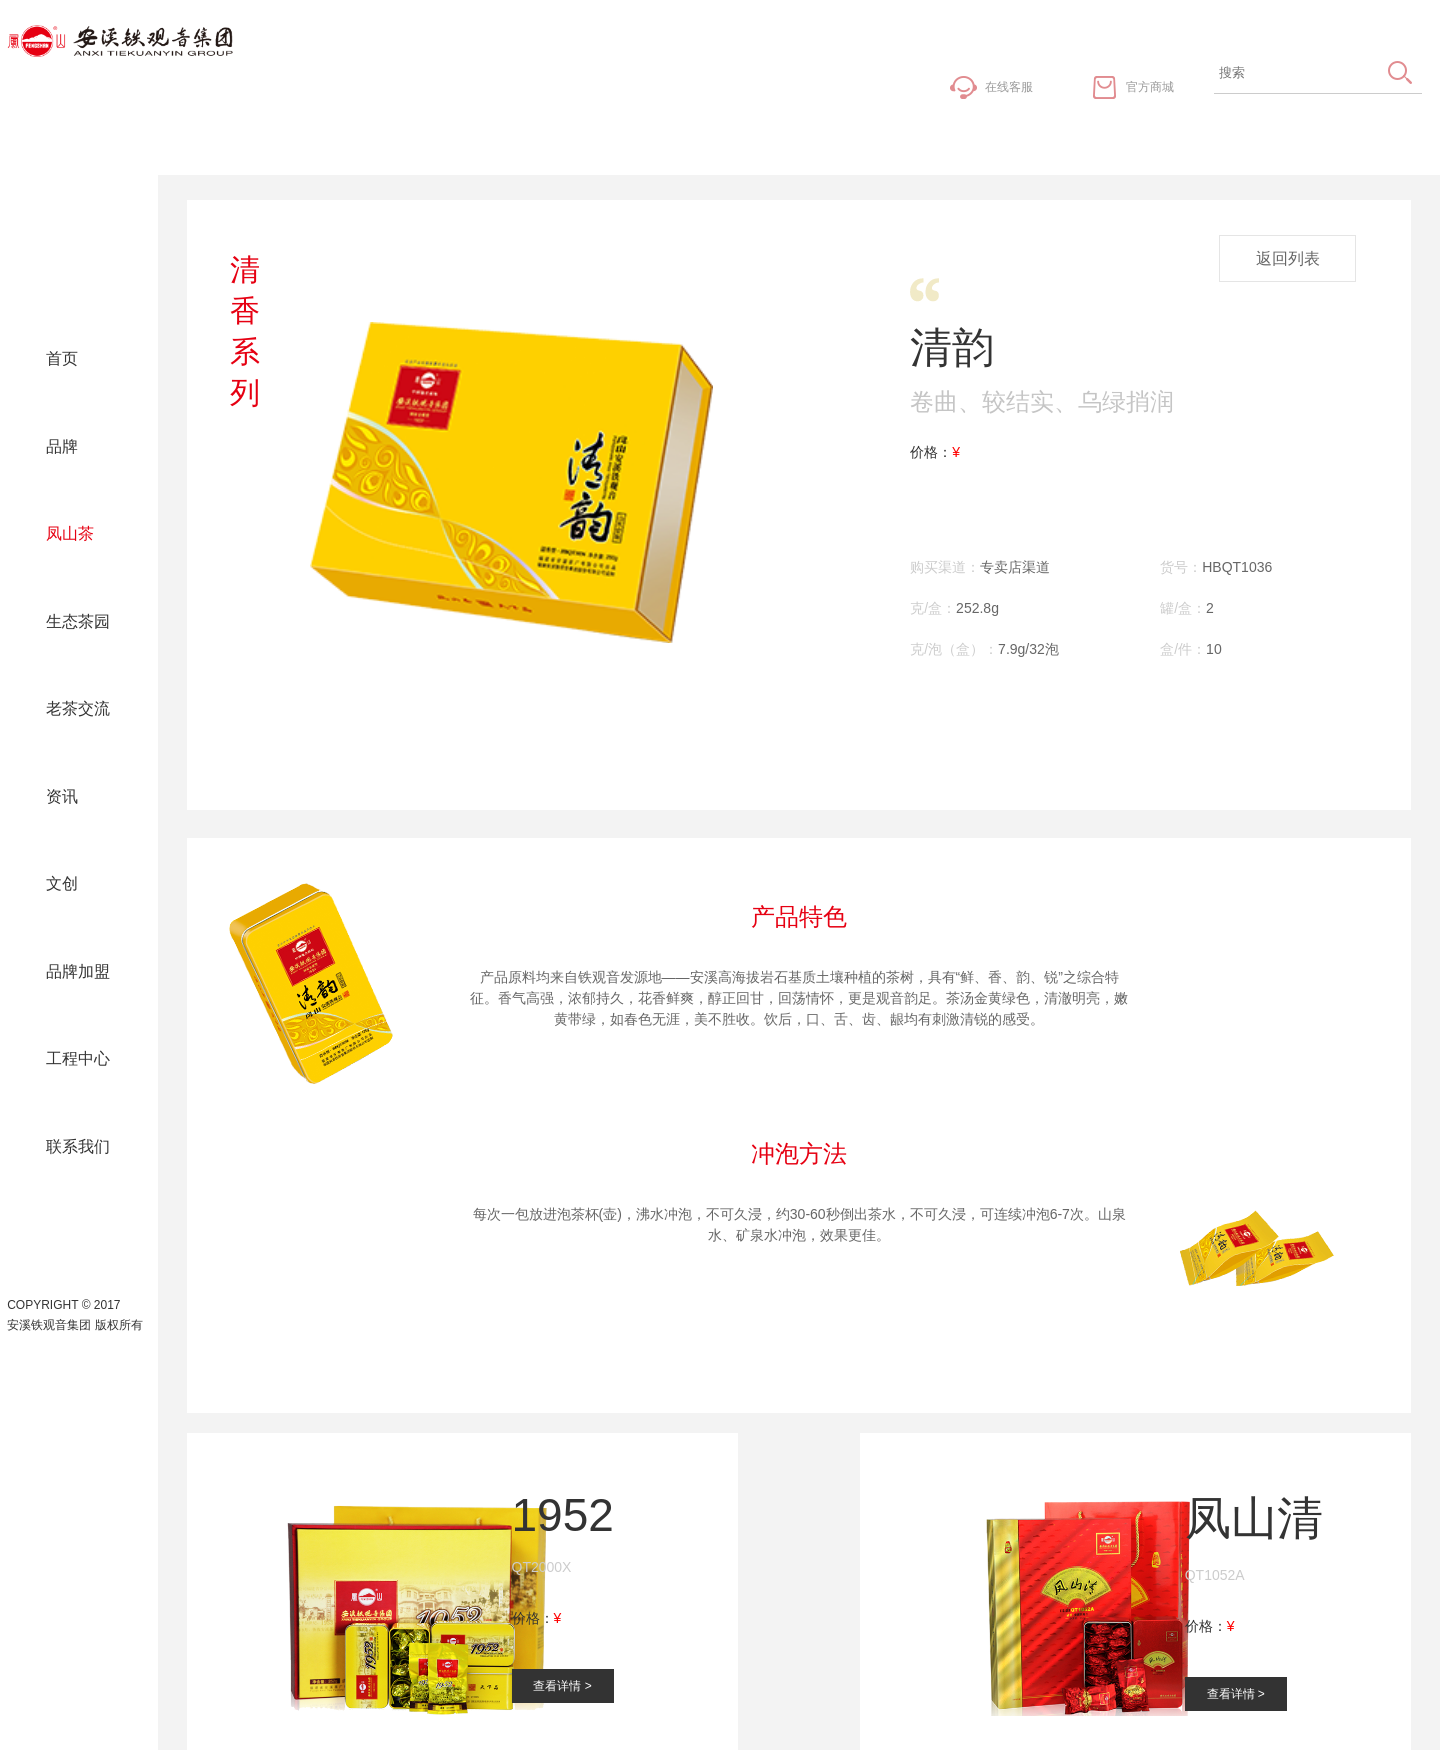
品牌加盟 (78, 971)
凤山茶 (70, 533)
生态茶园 (78, 621)
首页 (62, 358)
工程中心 (78, 1058)
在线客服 (1009, 87)
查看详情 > (562, 1686)
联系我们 (78, 1146)
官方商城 (1150, 87)
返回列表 (1288, 258)
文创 (62, 883)
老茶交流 (78, 708)
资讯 (62, 796)
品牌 (62, 446)
